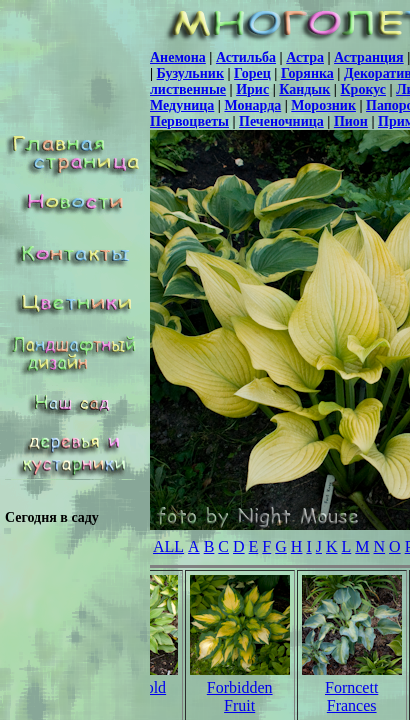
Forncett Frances (351, 696)
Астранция (369, 57)
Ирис (252, 89)
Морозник (323, 105)
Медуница (182, 105)
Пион (351, 121)
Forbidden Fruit (240, 696)
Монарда (252, 105)
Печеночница (281, 121)
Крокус (363, 89)
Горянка (307, 73)
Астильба (246, 57)
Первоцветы (189, 121)
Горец (252, 73)
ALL (168, 546)
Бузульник (190, 73)
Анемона (178, 57)
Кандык (304, 89)
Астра (305, 57)
